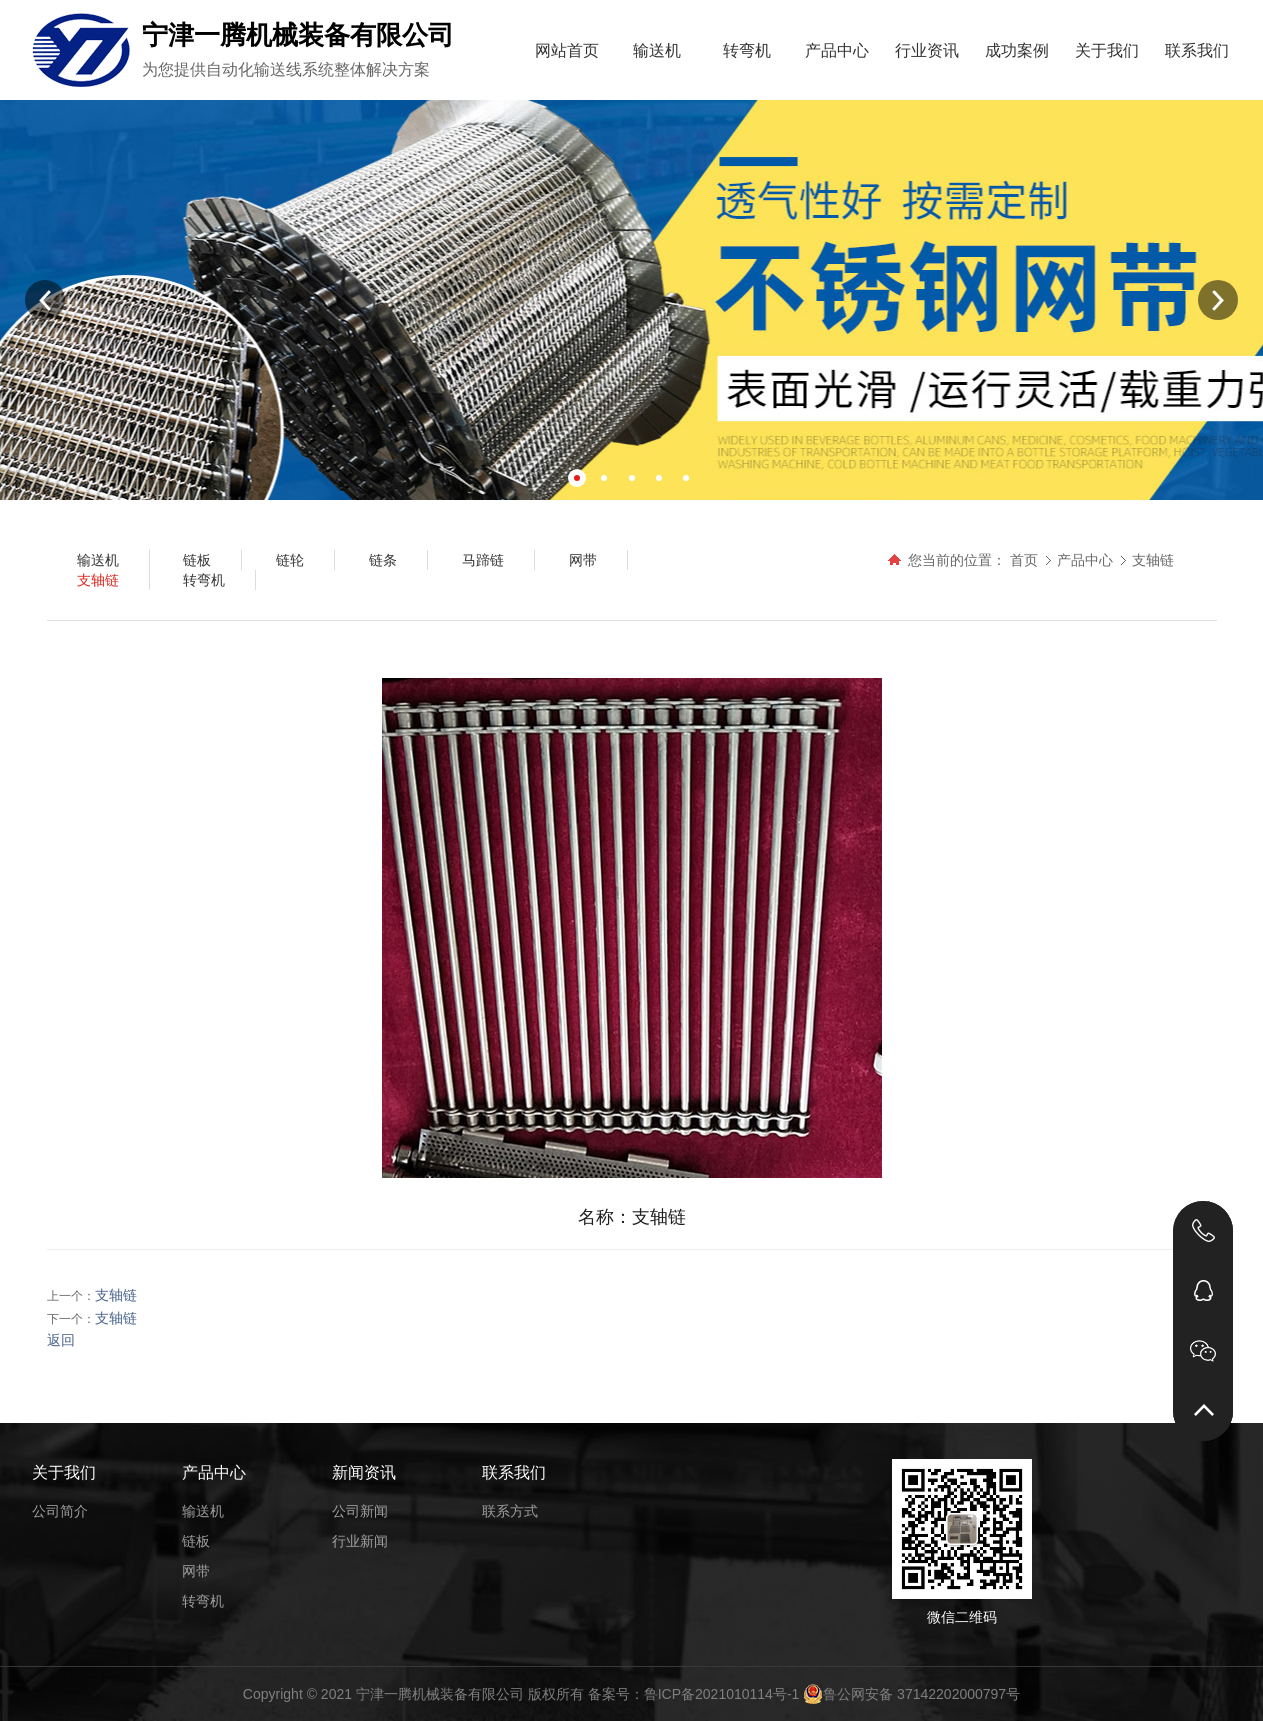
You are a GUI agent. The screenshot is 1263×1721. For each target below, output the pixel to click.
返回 (61, 1340)
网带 (196, 1571)
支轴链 (1153, 560)
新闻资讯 (364, 1472)
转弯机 (747, 50)
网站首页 (567, 50)
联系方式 (510, 1511)
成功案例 (1017, 50)
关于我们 (1107, 50)
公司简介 (60, 1511)
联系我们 (1197, 50)
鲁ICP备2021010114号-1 (722, 1694)
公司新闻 (360, 1511)
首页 (1024, 560)
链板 (196, 1541)
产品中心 (837, 50)
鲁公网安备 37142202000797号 (911, 1694)
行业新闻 (360, 1541)
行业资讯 (927, 50)
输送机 (657, 50)
